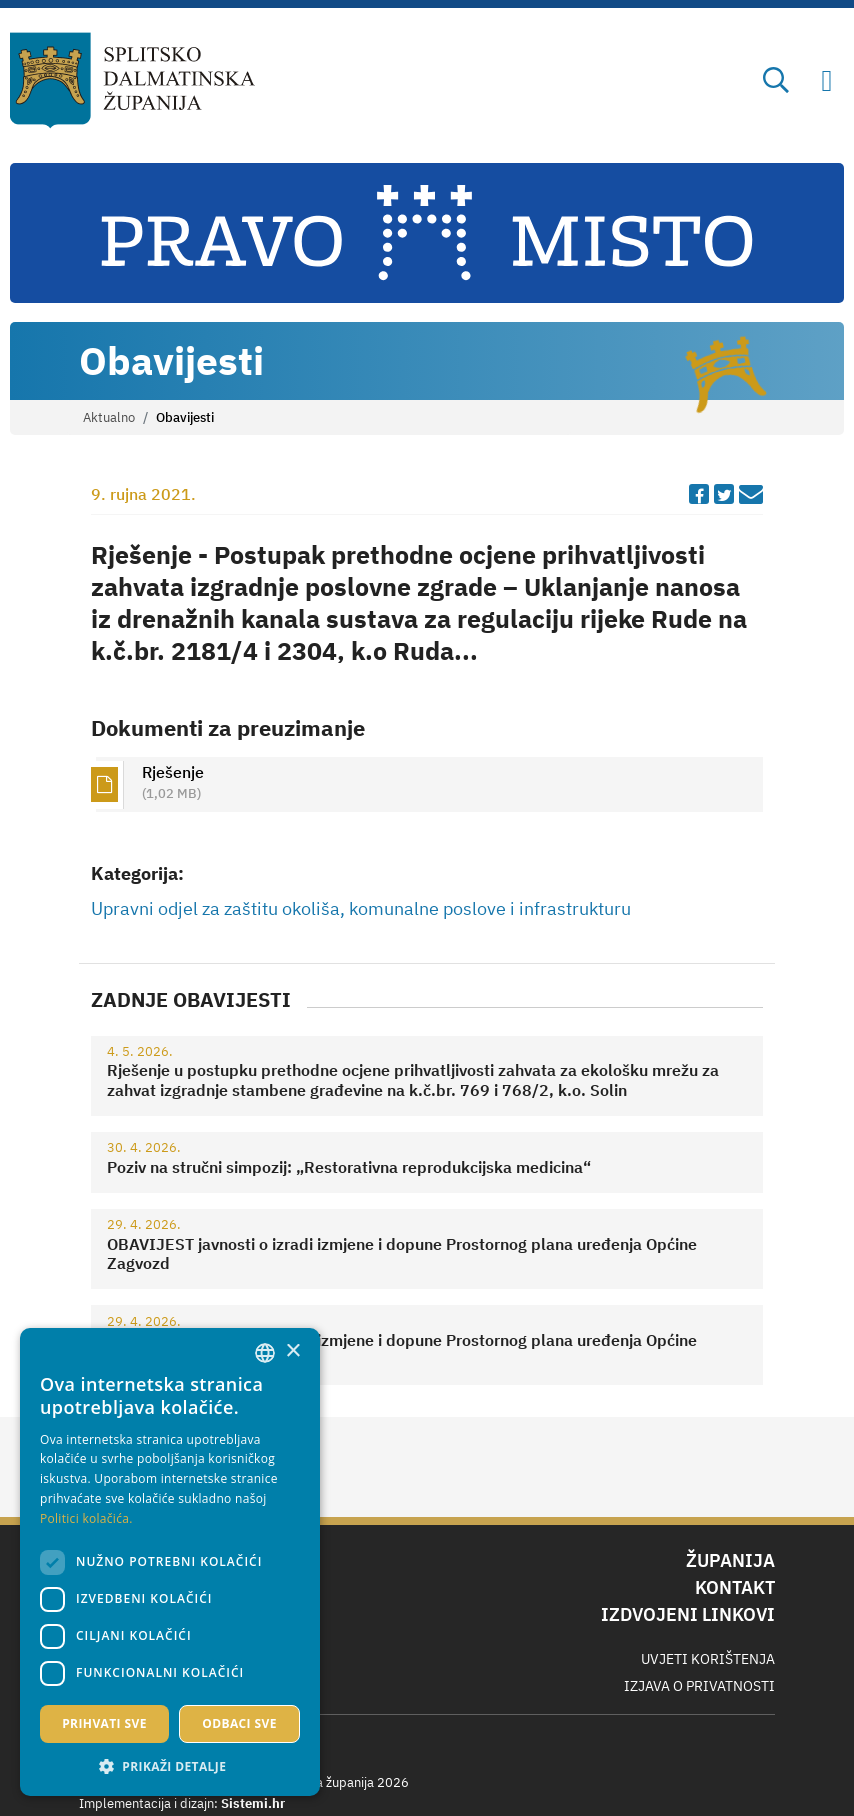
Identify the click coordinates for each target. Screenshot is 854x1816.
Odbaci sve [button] (239, 1723)
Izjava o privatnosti (699, 1686)
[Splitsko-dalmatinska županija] (132, 80)
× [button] (292, 1351)
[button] (170, 1766)
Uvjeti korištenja (708, 1659)
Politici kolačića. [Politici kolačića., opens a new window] (86, 1518)
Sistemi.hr (253, 1803)
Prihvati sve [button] (104, 1723)
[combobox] (265, 1353)
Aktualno (109, 417)
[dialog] (170, 1562)
